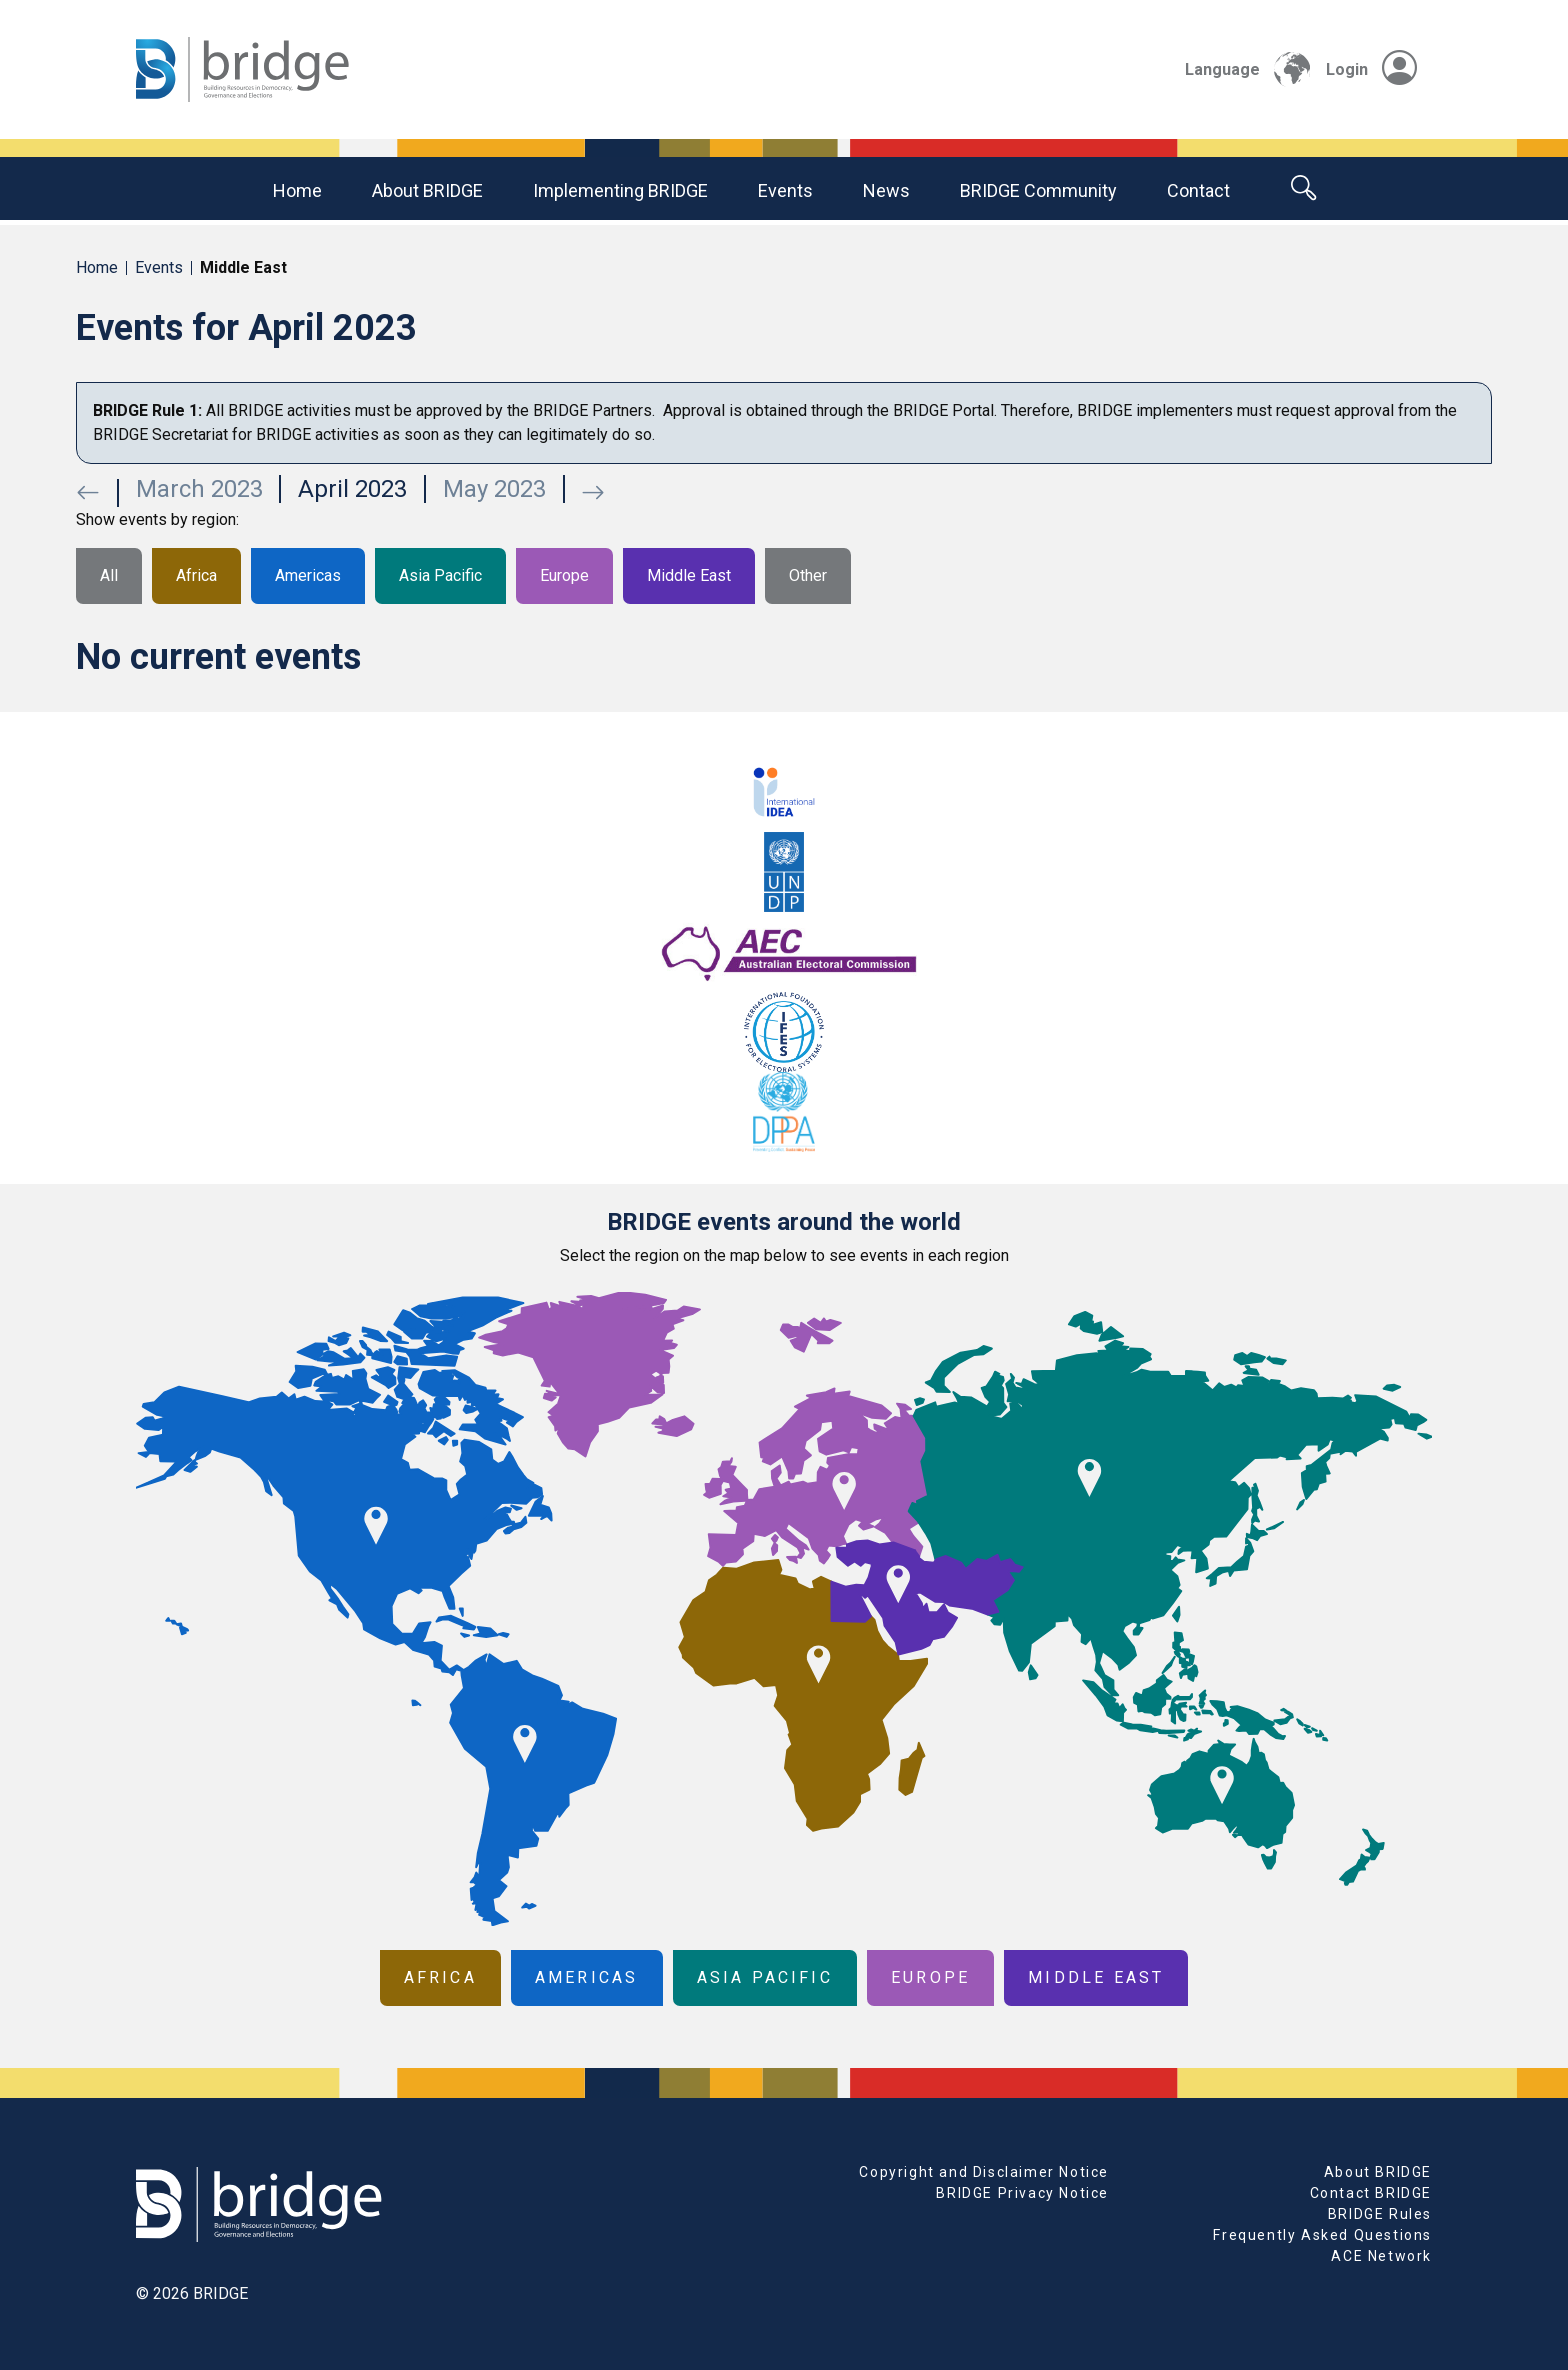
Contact (1198, 190)
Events (785, 190)
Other (808, 575)
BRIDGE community (1038, 190)
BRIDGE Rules (1380, 2214)
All (109, 575)
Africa (196, 575)
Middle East (689, 575)
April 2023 (352, 489)
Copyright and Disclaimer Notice (984, 2172)
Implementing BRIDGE (620, 190)
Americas (308, 575)
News (886, 190)
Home (297, 190)
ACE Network (1381, 2256)
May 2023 (494, 489)
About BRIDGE (427, 190)
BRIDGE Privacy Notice (1022, 2193)
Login (1371, 69)
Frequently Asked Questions (1322, 2235)
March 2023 (199, 489)
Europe (564, 575)
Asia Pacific (440, 575)
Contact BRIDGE (1371, 2193)
